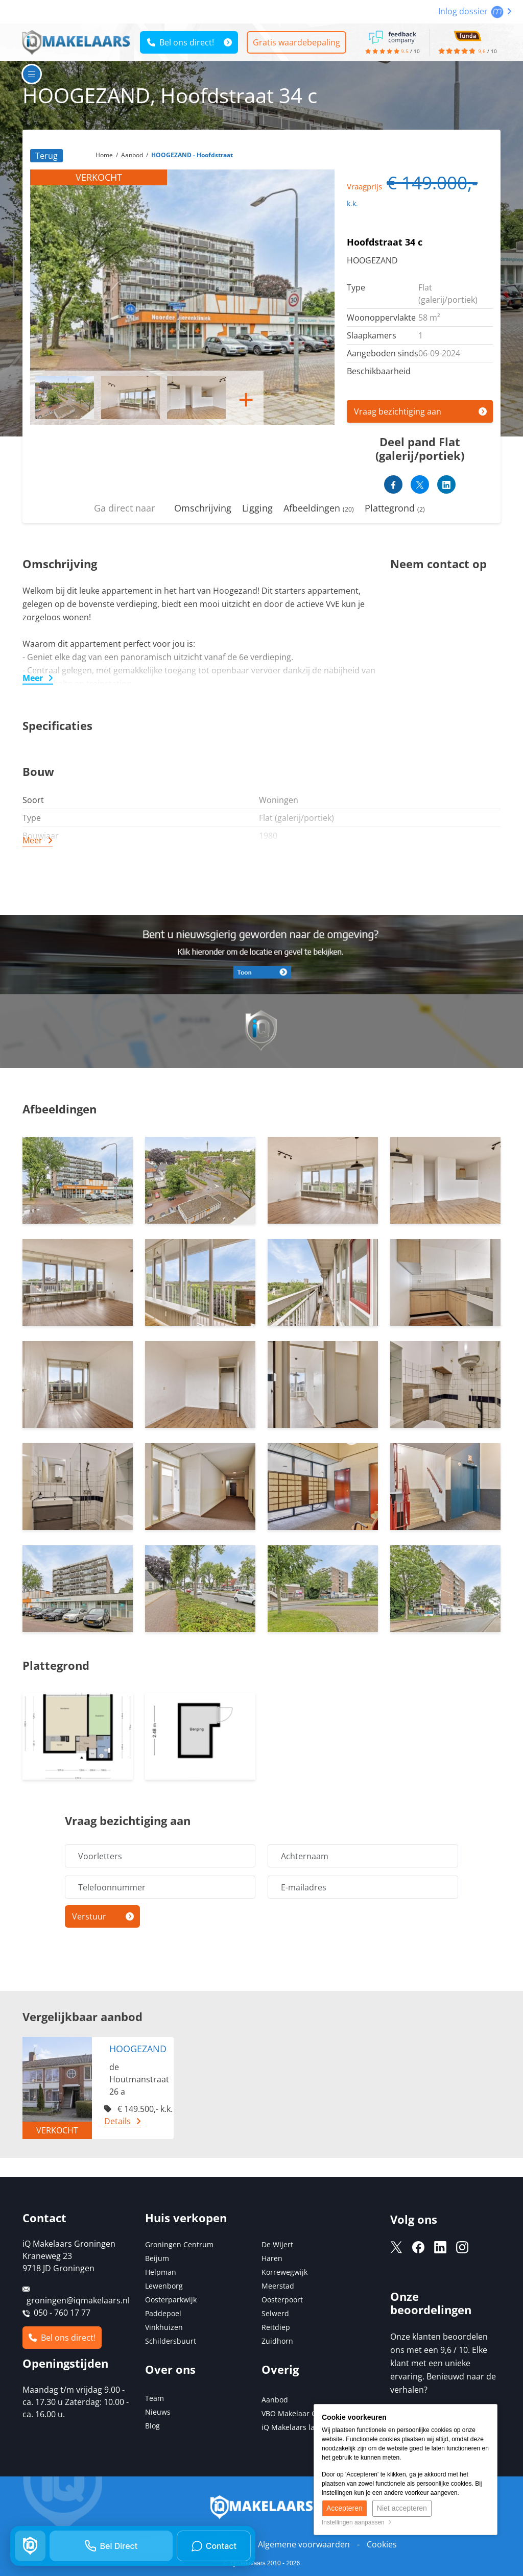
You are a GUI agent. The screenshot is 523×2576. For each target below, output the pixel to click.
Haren (272, 2258)
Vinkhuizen (164, 2327)
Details (117, 2121)
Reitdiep (276, 2327)
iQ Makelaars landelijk (300, 2427)
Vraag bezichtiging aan (397, 411)
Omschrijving (202, 508)
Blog (152, 2426)
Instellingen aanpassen (357, 2522)
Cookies (382, 2544)
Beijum (157, 2258)
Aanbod (275, 2399)
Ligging (257, 508)
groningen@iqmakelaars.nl (78, 2300)
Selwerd (275, 2313)
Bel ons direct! (180, 42)
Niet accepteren (402, 2509)
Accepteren (344, 2509)
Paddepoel (163, 2313)
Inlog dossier (475, 11)
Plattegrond (395, 508)
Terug (46, 155)
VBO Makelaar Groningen (305, 2413)
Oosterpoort (282, 2299)
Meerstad (278, 2286)
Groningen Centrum (179, 2244)
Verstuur (89, 1916)
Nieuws (158, 2412)
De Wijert (277, 2244)
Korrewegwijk (284, 2272)
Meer (32, 678)
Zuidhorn (277, 2341)
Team (154, 2398)
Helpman (160, 2272)
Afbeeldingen (318, 508)
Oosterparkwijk (171, 2299)
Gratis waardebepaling (297, 42)
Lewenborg (164, 2286)
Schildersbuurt (170, 2341)
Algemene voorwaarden (304, 2544)
